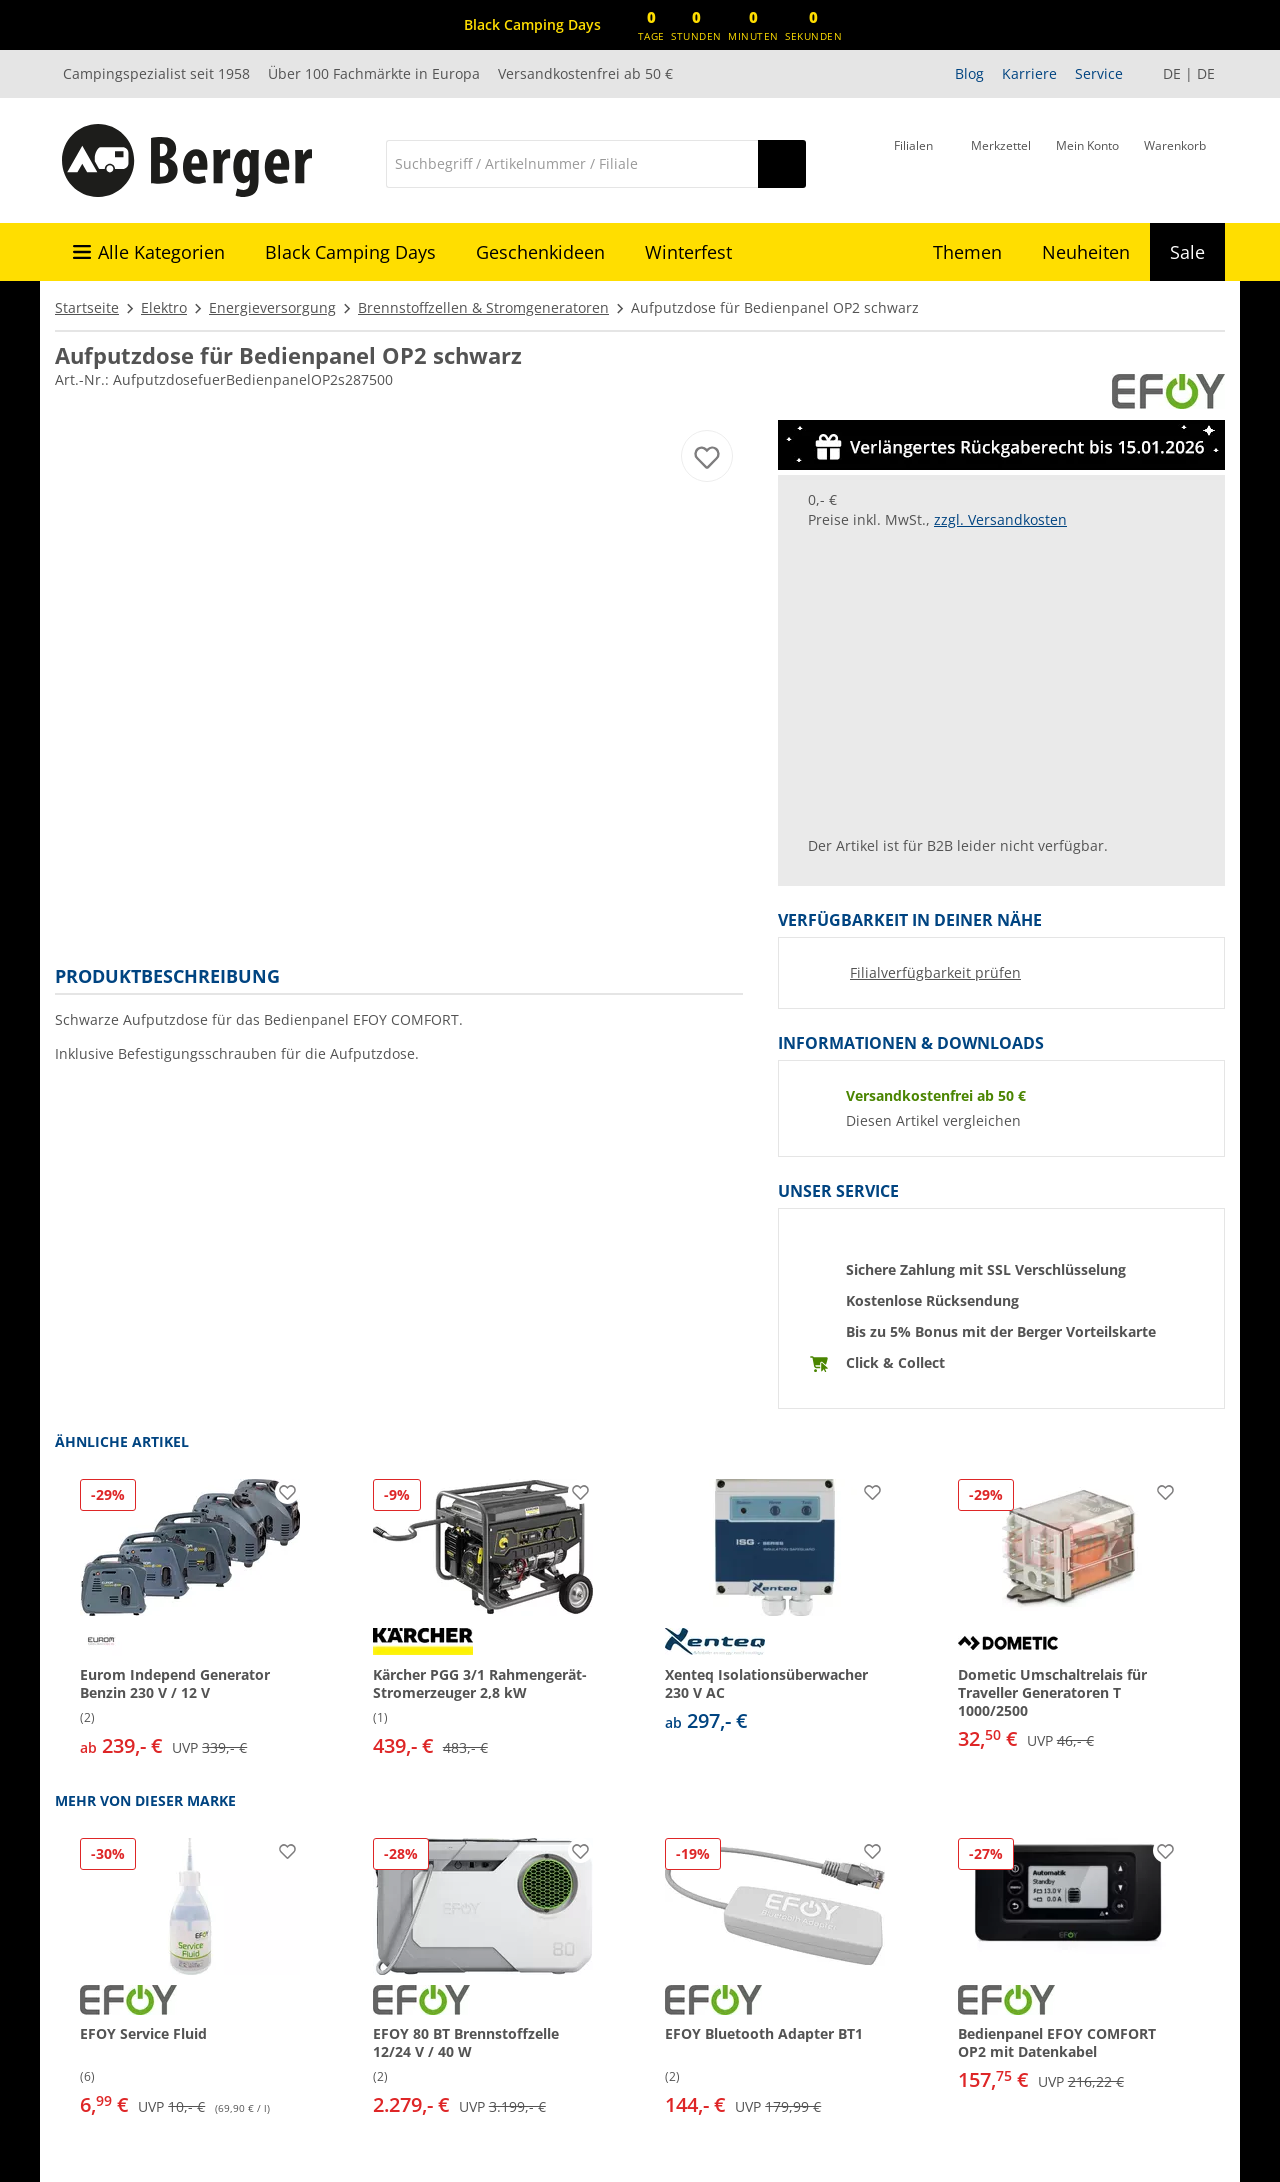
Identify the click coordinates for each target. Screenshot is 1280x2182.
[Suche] (572, 164)
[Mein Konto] (1087, 162)
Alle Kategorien (161, 252)
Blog (969, 73)
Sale (1187, 252)
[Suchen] (782, 164)
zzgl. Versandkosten (1000, 519)
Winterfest (688, 252)
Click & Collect (895, 1362)
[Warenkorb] (1175, 162)
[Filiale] (913, 162)
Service (1099, 73)
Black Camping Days (350, 252)
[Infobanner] (533, 25)
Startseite (87, 307)
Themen (967, 252)
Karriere (1029, 73)
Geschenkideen (540, 252)
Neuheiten (1086, 252)
